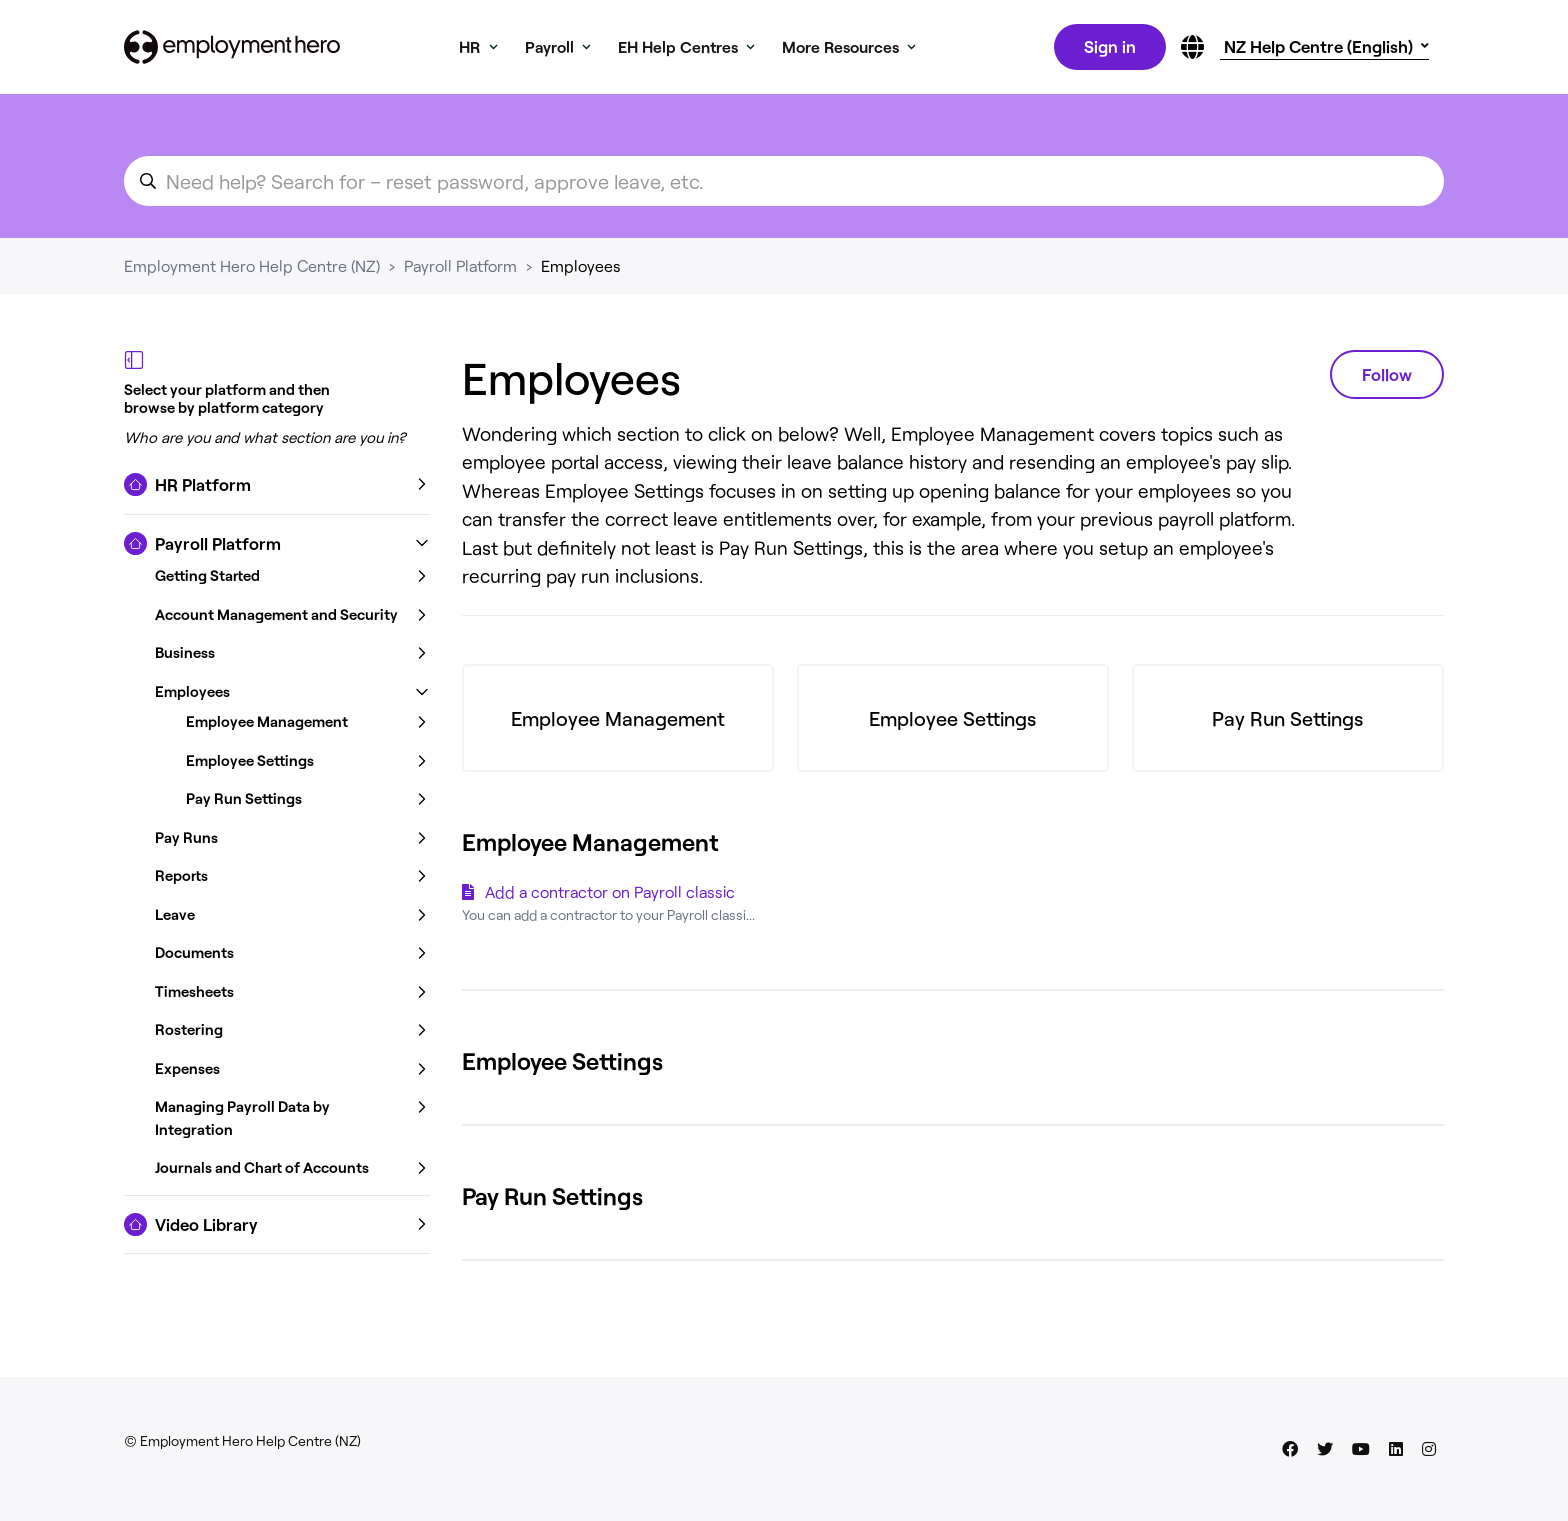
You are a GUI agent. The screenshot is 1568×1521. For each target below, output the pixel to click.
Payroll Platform (460, 269)
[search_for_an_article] (784, 185)
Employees (581, 269)
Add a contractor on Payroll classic (610, 895)
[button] (277, 489)
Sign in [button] (1108, 48)
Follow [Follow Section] (1387, 378)
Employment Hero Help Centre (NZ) (252, 269)
